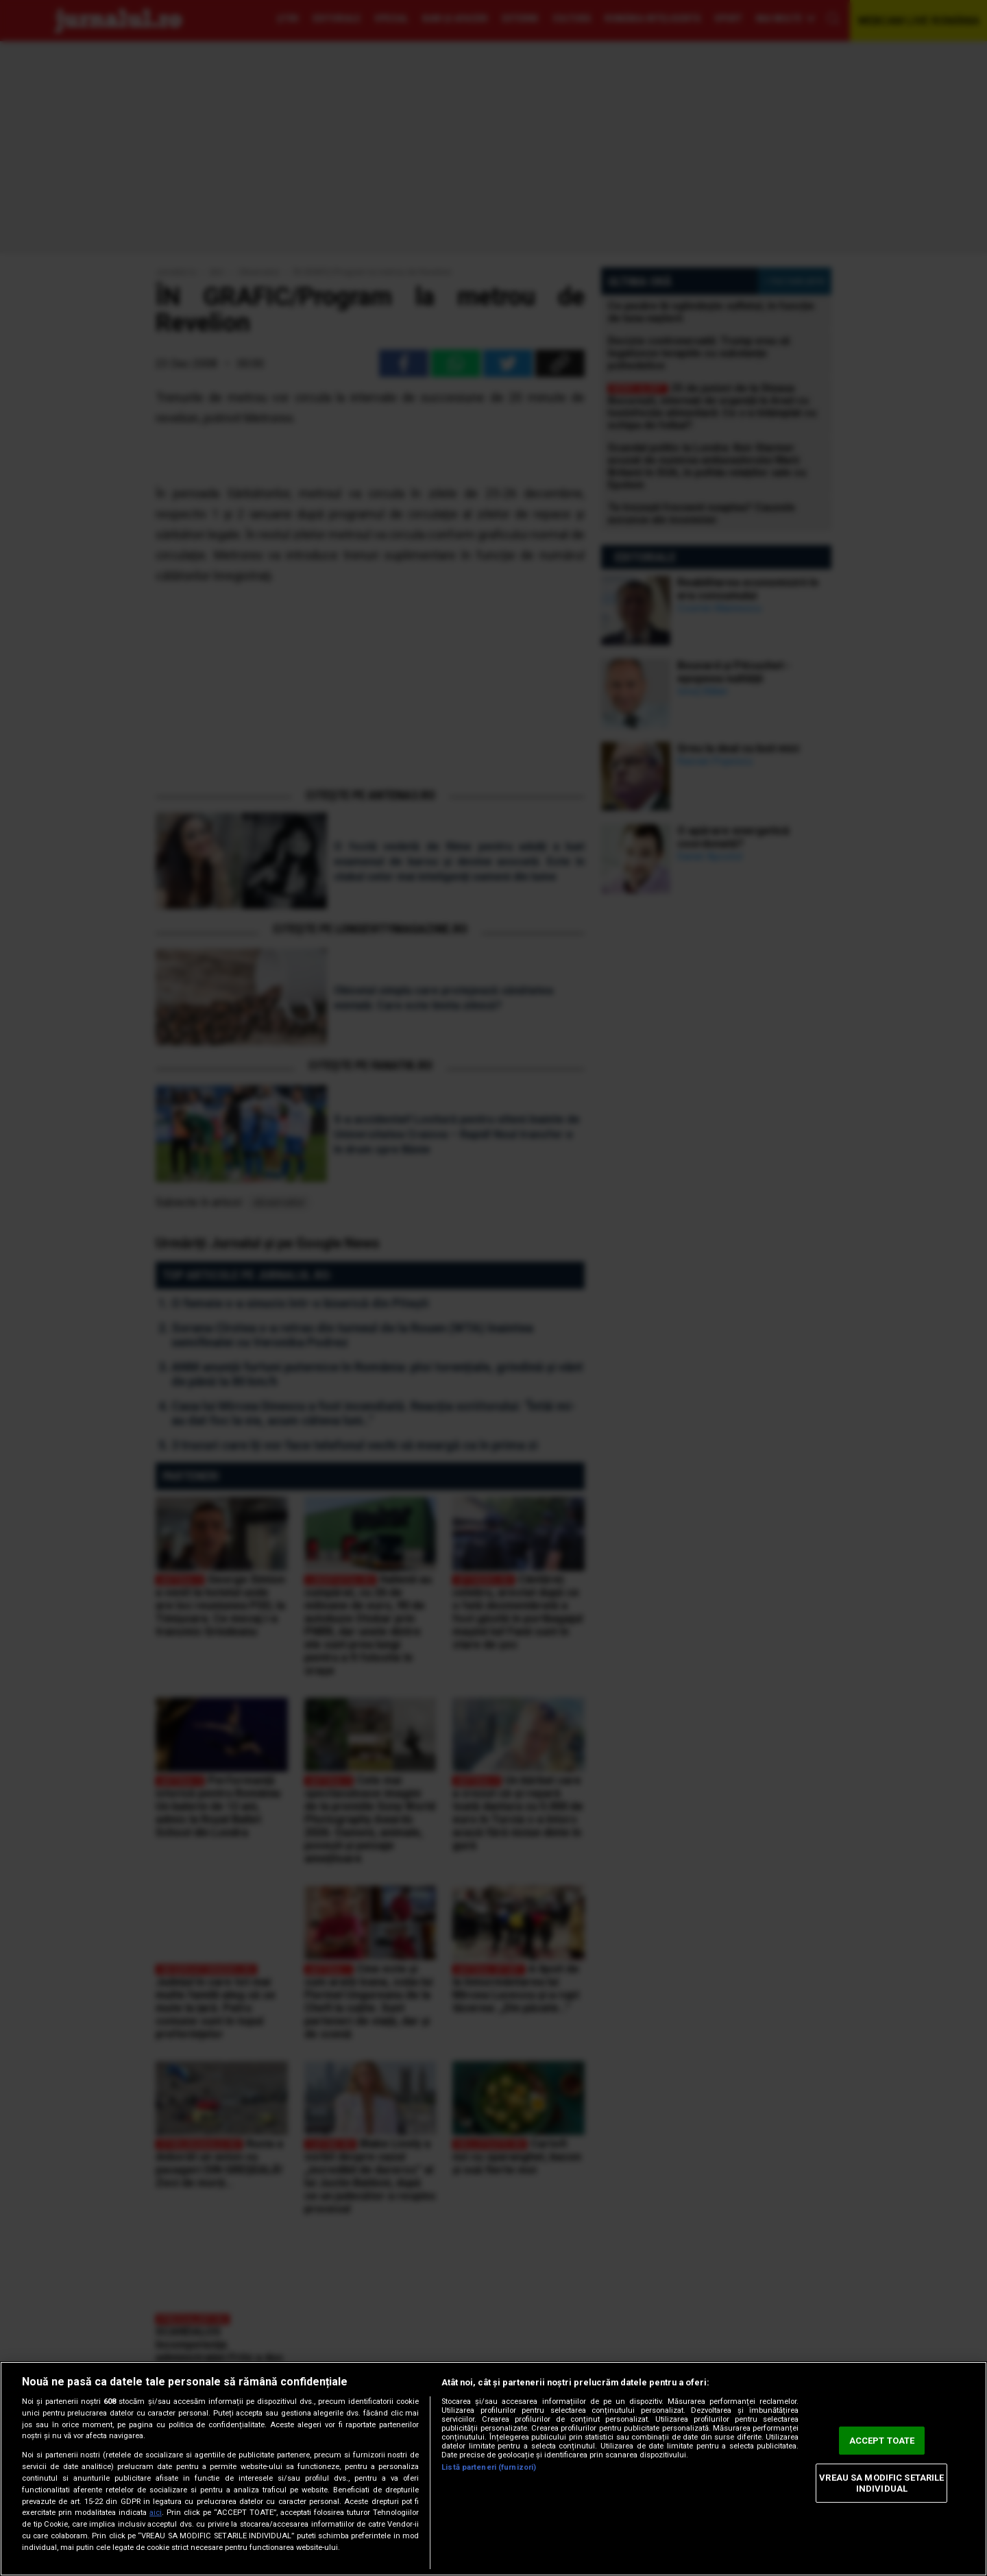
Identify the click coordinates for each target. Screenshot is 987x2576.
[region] (493, 2468)
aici (155, 2512)
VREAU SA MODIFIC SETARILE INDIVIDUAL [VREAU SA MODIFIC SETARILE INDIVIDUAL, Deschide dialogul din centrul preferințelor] (881, 2483)
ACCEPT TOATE (882, 2440)
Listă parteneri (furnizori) (488, 2467)
